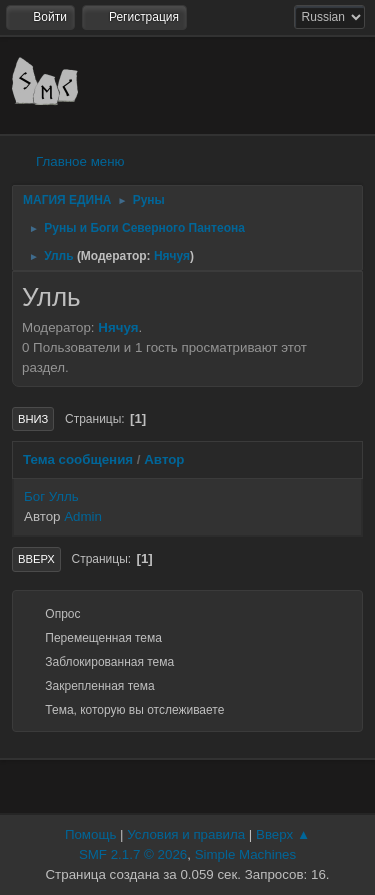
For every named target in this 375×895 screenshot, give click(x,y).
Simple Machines (245, 854)
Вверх (36, 559)
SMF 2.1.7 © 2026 (133, 854)
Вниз (33, 419)
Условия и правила (186, 834)
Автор (164, 459)
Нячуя (172, 256)
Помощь (90, 834)
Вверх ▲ (283, 834)
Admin (83, 516)
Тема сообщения (78, 459)
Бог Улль (51, 496)
